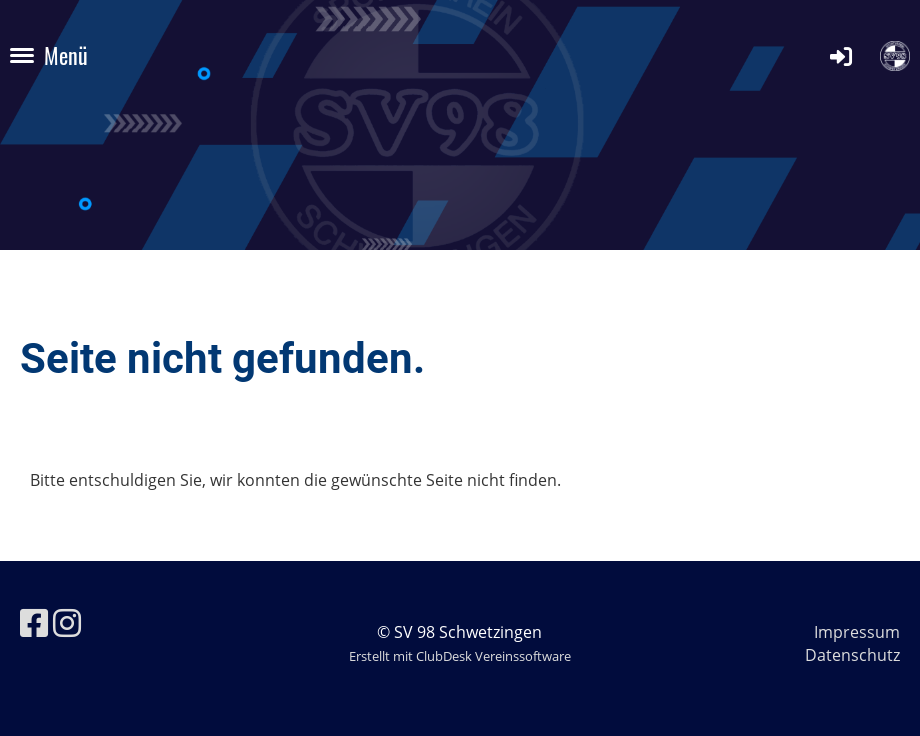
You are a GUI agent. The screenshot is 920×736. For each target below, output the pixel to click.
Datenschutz (852, 655)
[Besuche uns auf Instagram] (67, 622)
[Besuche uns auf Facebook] (34, 622)
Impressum (857, 632)
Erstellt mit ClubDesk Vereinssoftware (460, 656)
